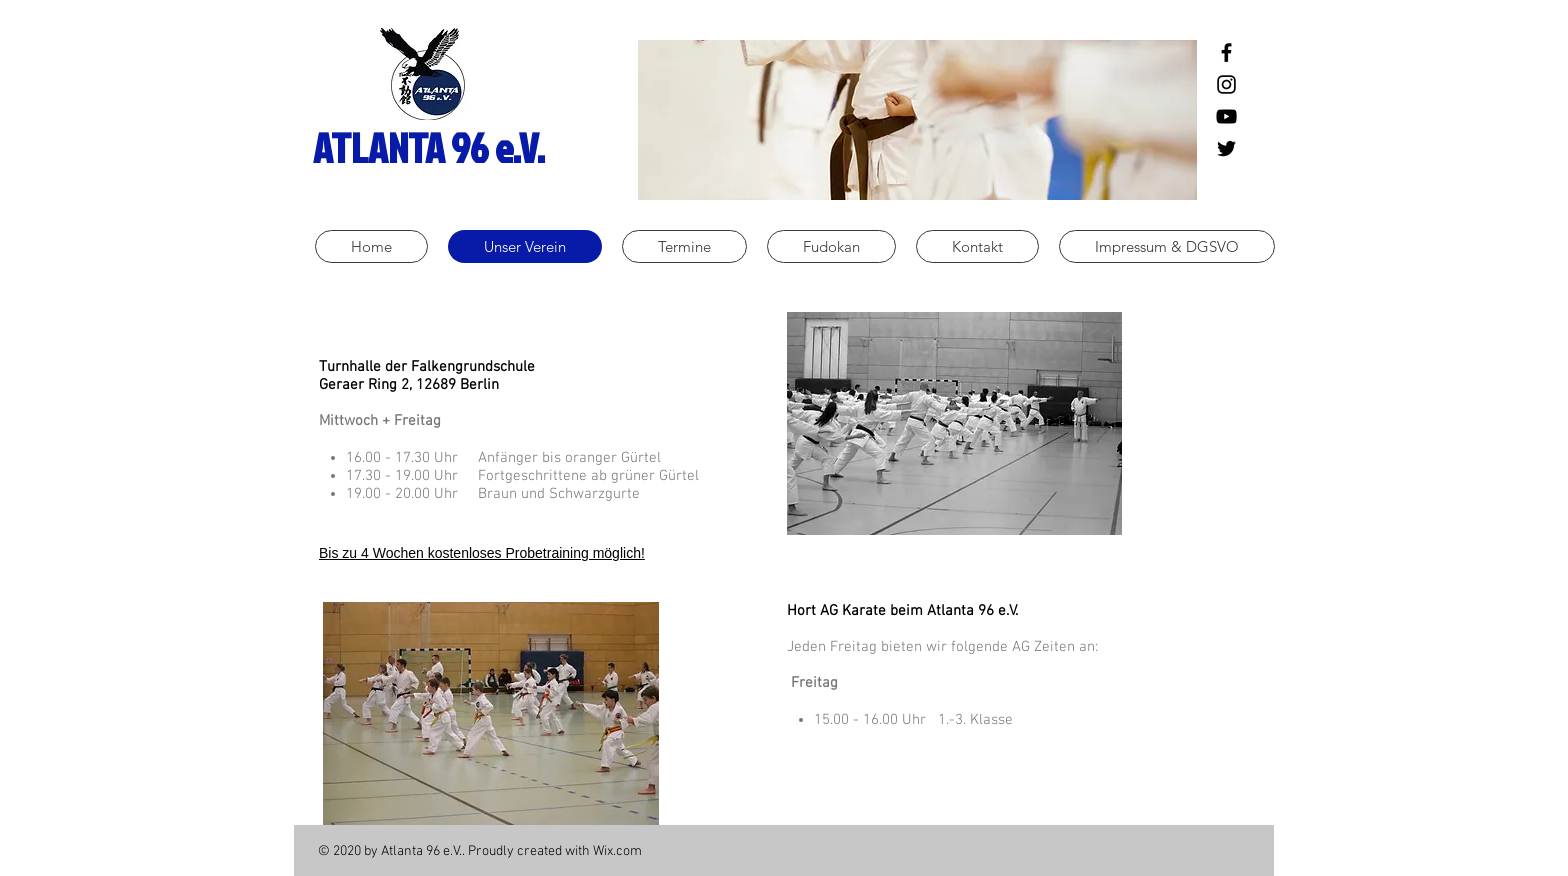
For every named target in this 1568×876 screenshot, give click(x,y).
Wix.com (617, 851)
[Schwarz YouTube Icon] (1226, 116)
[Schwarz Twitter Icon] (1226, 148)
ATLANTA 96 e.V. (429, 148)
